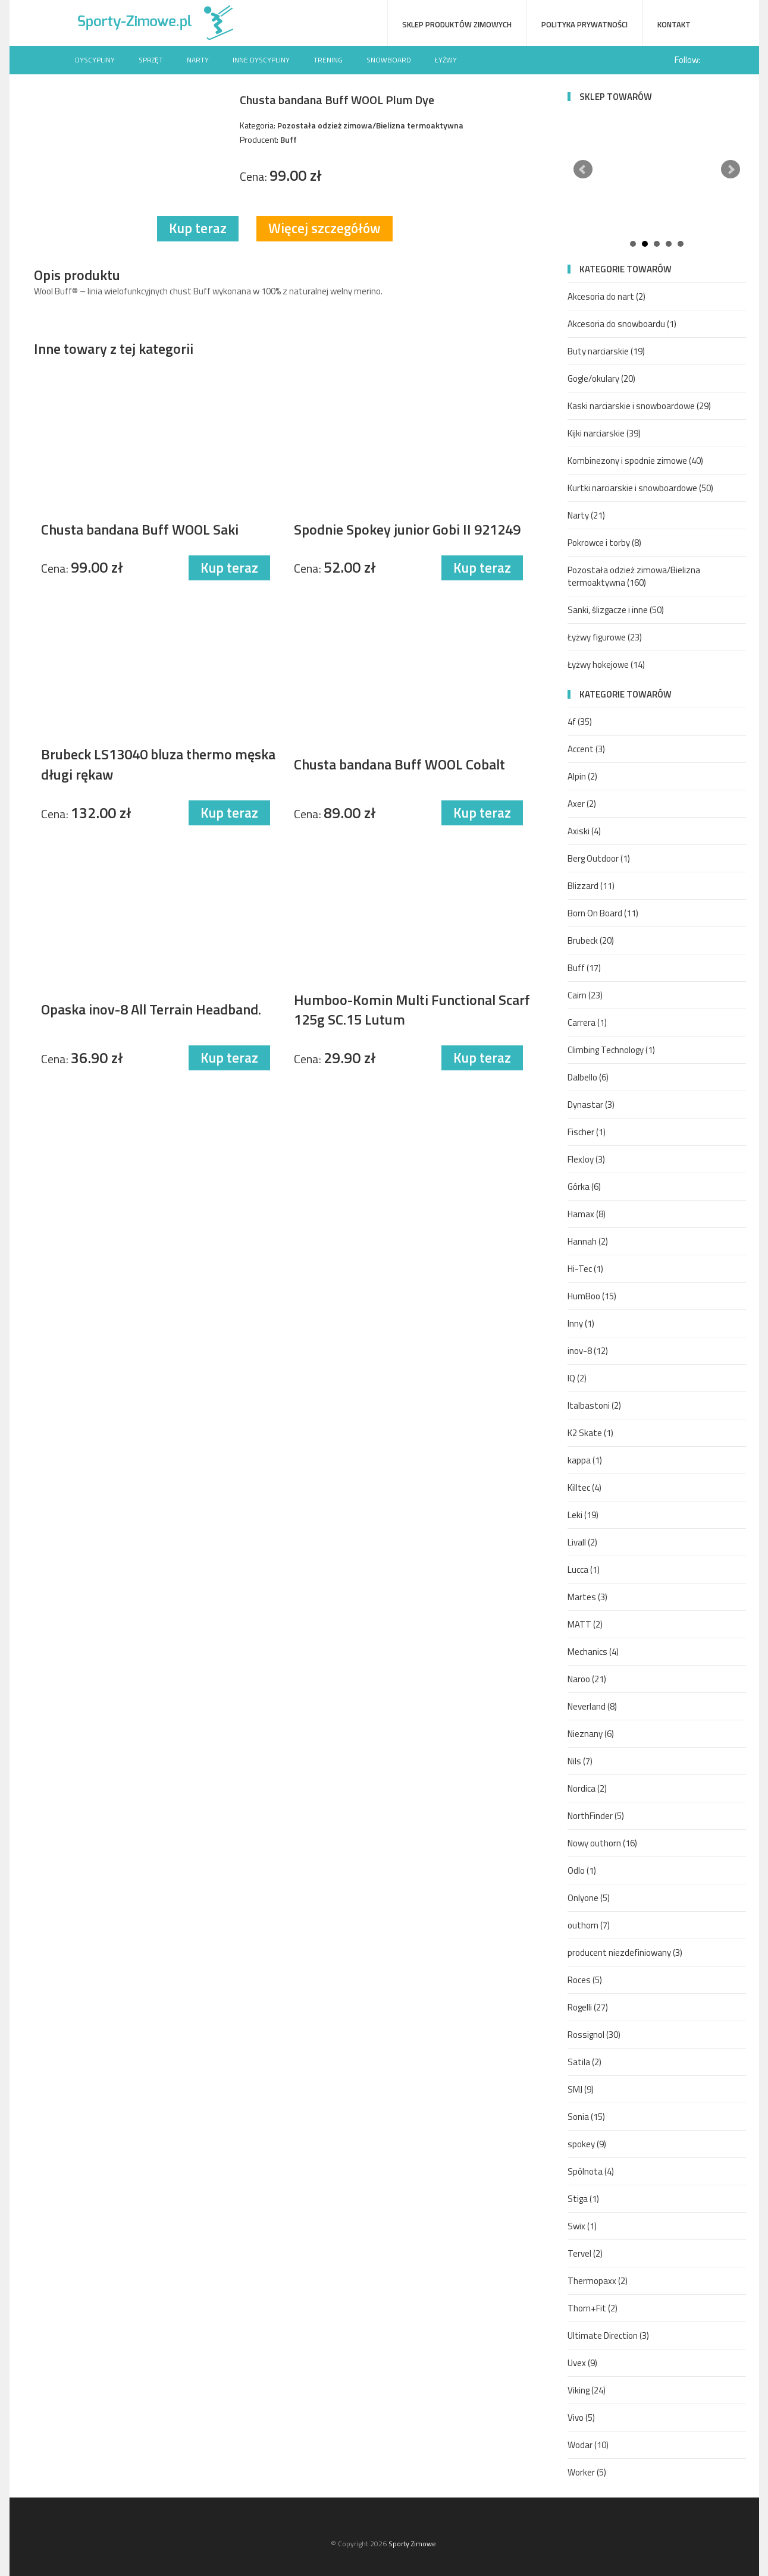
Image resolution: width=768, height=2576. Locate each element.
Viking (587, 2390)
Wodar (588, 2445)
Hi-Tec (585, 1269)
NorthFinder (596, 1816)
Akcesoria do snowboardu (622, 324)
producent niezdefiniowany (625, 1952)
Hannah (588, 1241)
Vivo (581, 2417)
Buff (584, 968)
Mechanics (593, 1651)
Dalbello (588, 1077)
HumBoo (592, 1296)
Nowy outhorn (602, 1843)
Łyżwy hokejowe (606, 664)
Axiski (584, 831)
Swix (582, 2226)
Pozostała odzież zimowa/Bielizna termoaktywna (634, 576)
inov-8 (588, 1351)
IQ (577, 1378)
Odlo (582, 1870)
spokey (587, 2144)
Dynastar (591, 1104)
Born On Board (603, 913)
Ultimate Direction (608, 2335)
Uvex (582, 2363)
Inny (581, 1323)
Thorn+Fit (592, 2308)
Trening (328, 59)
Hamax (587, 1214)
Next (730, 169)
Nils (580, 1761)
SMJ (581, 2089)
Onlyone (589, 1898)
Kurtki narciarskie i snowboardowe (640, 488)
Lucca (584, 1569)
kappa (585, 1460)
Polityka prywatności (584, 24)
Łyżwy (446, 59)
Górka (584, 1186)
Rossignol (594, 2034)
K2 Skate (590, 1433)
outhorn (589, 1925)
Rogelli (588, 2007)
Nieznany (591, 1734)
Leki (583, 1515)
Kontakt (674, 24)
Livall (582, 1542)
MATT (585, 1624)
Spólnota (591, 2171)
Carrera (587, 1022)
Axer (582, 804)
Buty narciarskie (606, 351)
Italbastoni (594, 1405)
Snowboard (388, 59)
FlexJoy (586, 1159)
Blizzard (591, 886)
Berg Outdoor (599, 858)
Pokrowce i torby (604, 542)
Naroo (587, 1679)
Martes (587, 1597)
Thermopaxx (598, 2281)
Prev (583, 169)
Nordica (587, 1788)
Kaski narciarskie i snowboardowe (639, 406)
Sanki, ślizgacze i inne (616, 610)
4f (580, 721)
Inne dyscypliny (261, 59)
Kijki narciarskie (604, 433)
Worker (587, 2472)
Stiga (583, 2199)
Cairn (585, 995)
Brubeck (591, 940)
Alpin (582, 776)
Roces (585, 1980)
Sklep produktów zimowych (457, 24)
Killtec (584, 1487)
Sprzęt (151, 59)
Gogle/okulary (601, 378)
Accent (586, 749)
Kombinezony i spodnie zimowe (635, 460)
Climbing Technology (611, 1050)
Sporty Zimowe (412, 2543)
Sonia (586, 2116)
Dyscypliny (95, 59)
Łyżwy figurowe (605, 637)
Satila (584, 2062)
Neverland (592, 1706)
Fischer (587, 1132)
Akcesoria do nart (606, 296)
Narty (198, 59)
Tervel (585, 2253)
